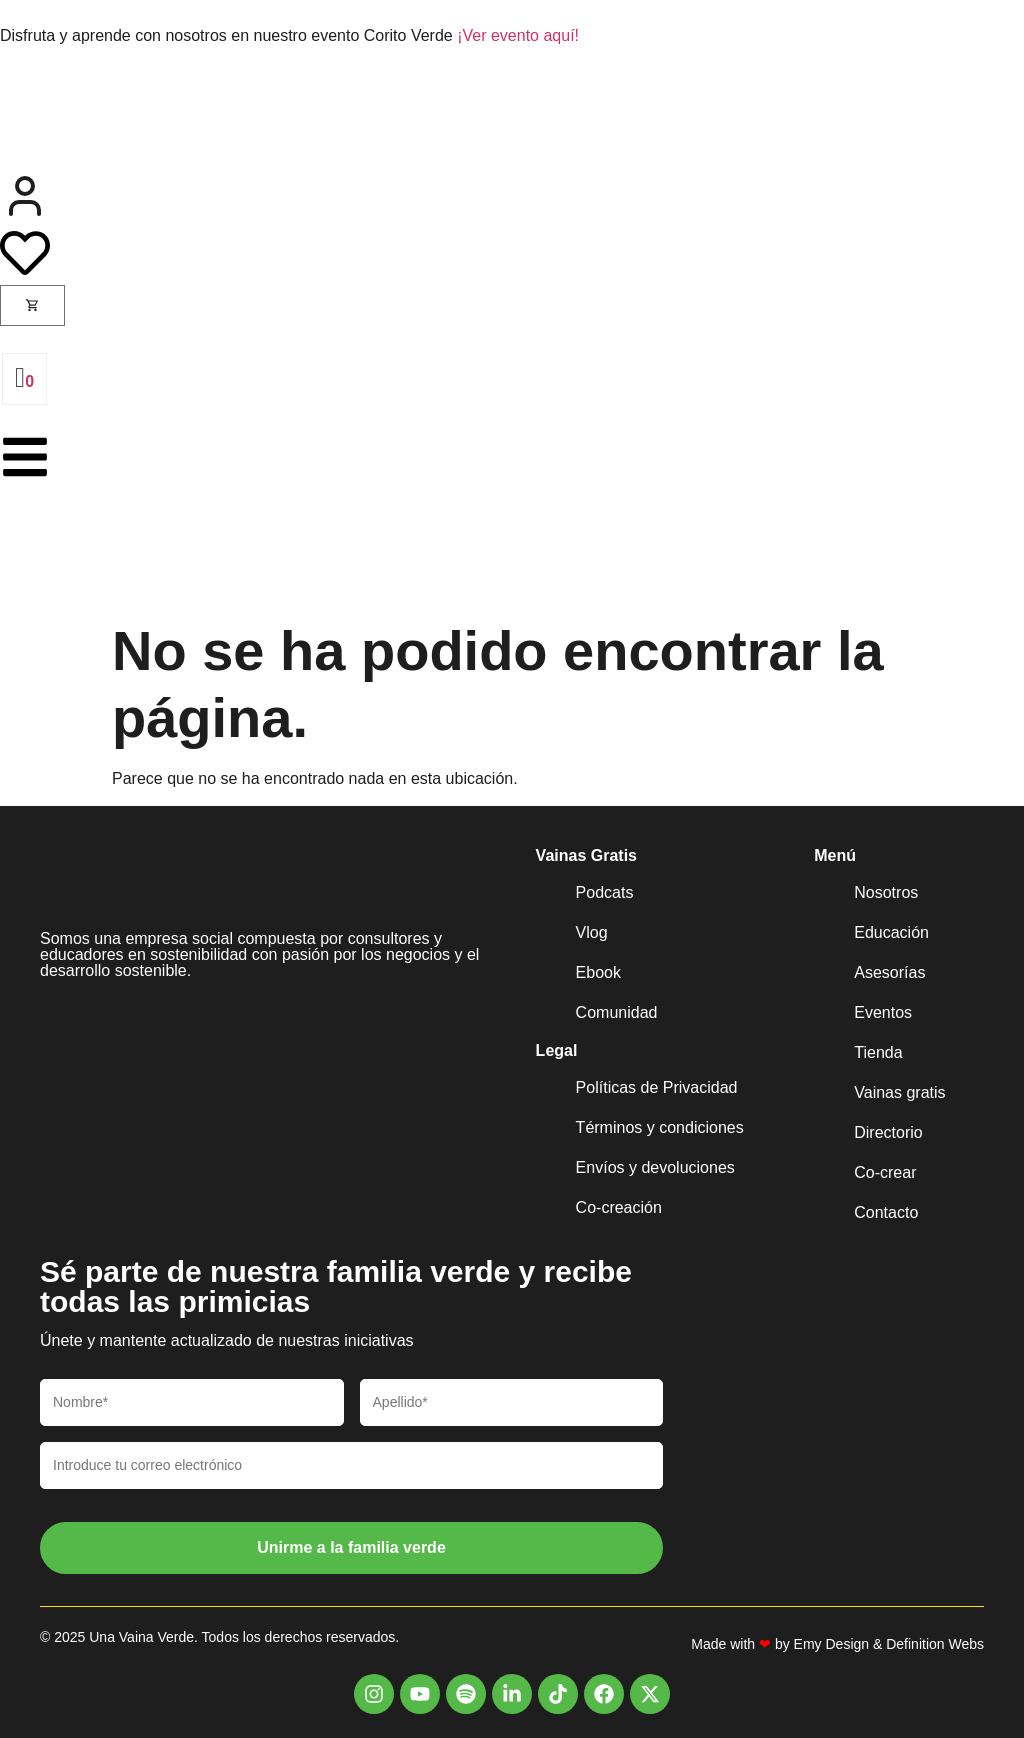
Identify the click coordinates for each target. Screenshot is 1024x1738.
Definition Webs (935, 1644)
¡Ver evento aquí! (518, 35)
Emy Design (831, 1644)
